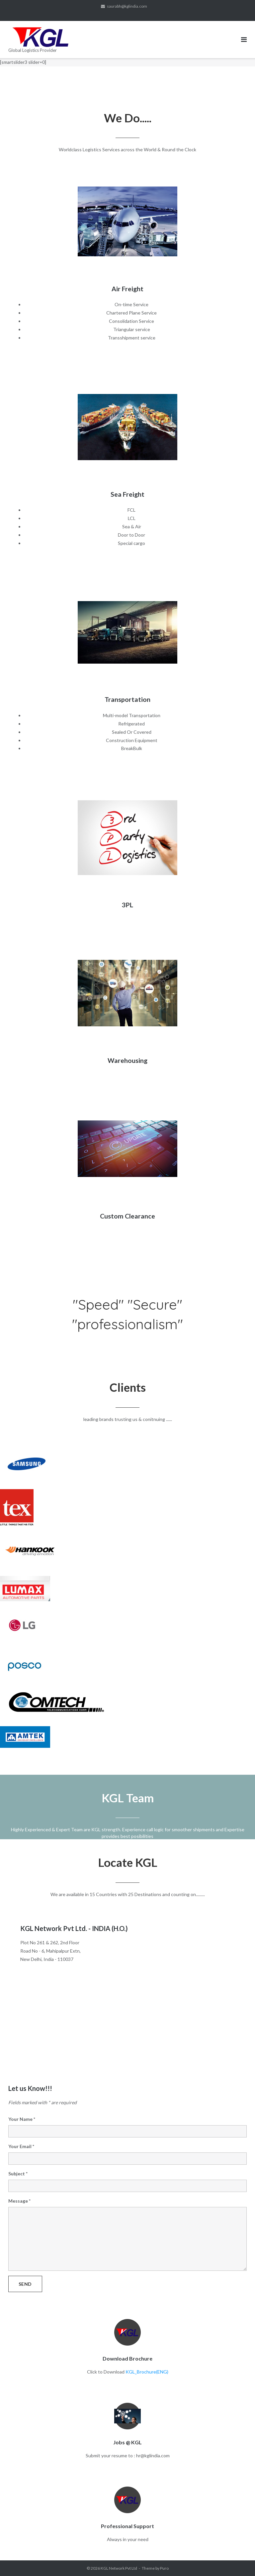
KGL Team (128, 1798)
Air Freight (127, 289)
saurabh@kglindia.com (127, 6)
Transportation (127, 699)
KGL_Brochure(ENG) (147, 2372)
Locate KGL (127, 1862)
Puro (164, 2568)
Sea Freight (127, 494)
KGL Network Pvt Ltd (119, 2568)
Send (25, 2284)
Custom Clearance (127, 1216)
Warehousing (127, 1060)
